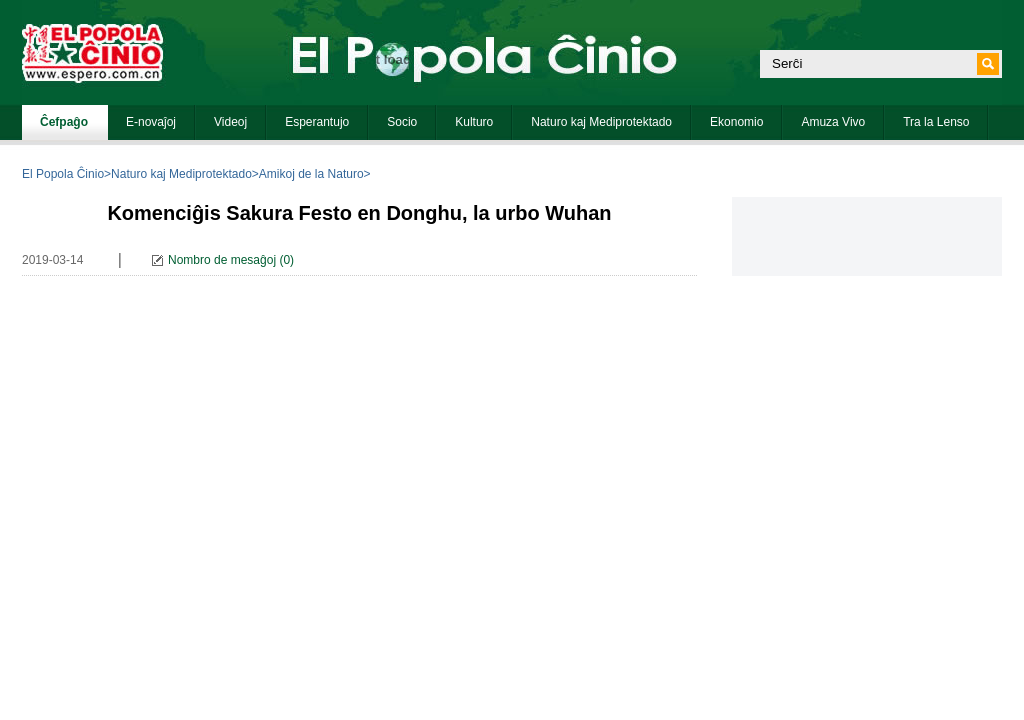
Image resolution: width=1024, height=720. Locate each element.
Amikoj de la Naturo (311, 174)
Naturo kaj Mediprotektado (181, 174)
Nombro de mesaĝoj (222, 260)
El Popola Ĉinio (63, 174)
